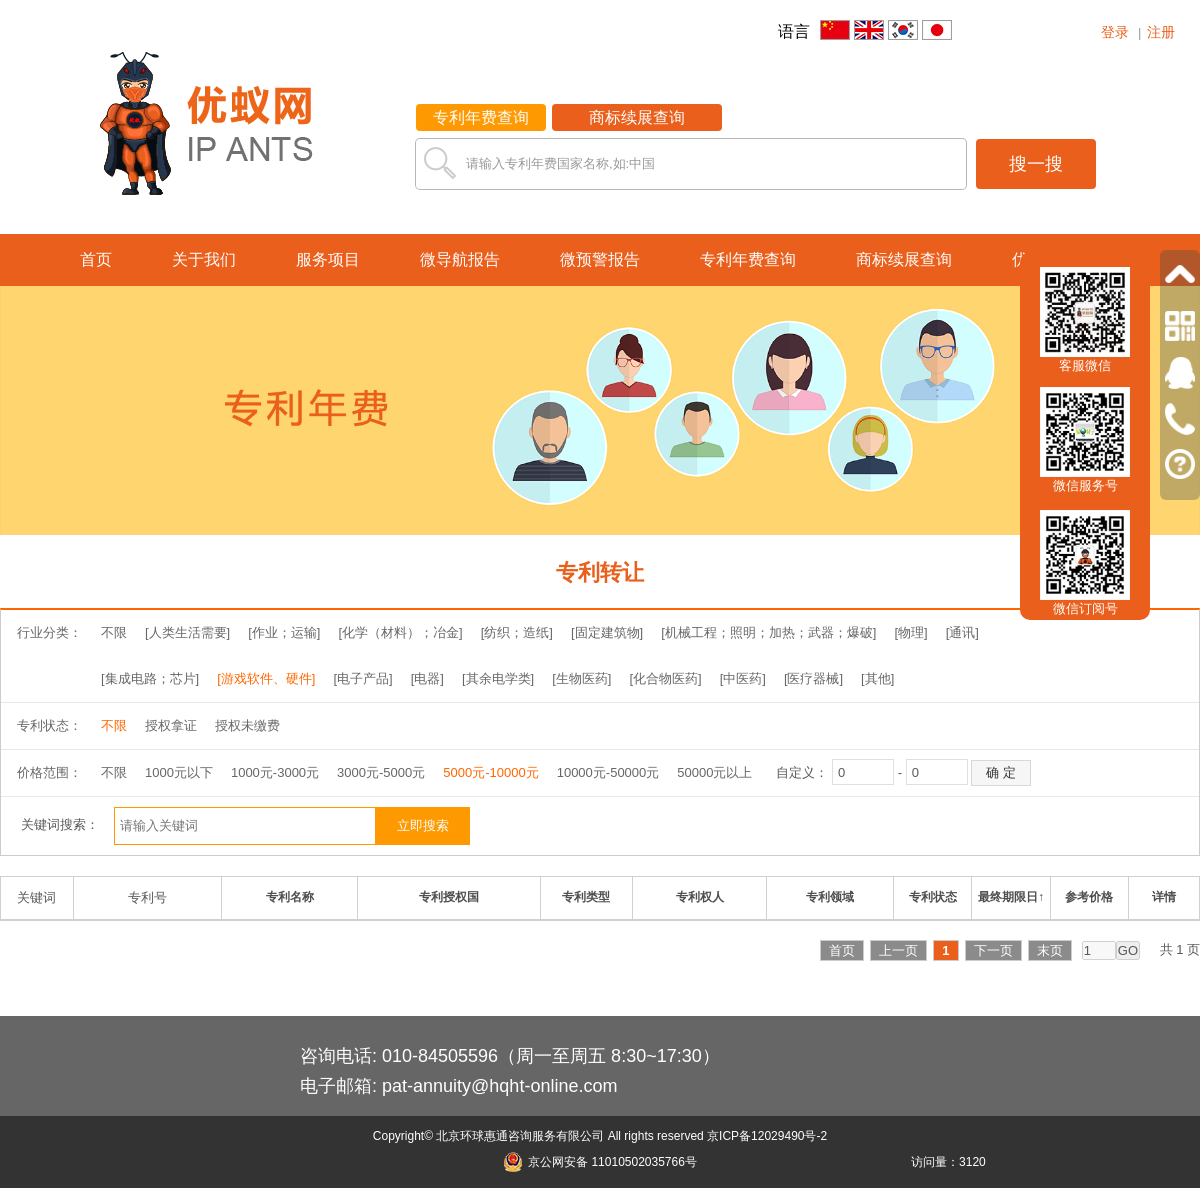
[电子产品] (362, 678)
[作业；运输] (284, 632)
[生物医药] (581, 678)
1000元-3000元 (275, 772)
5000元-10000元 (490, 772)
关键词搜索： (60, 824)
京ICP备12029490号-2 (767, 1136)
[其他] (877, 678)
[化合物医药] (665, 678)
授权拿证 (171, 725)
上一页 (898, 950)
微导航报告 (460, 259)
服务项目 (328, 259)
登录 (1115, 32)
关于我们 (204, 259)
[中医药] (743, 678)
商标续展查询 (637, 117)
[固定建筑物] (607, 632)
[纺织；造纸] (517, 632)
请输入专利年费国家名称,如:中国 (560, 163)
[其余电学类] (498, 678)
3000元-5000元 (381, 772)
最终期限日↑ (1011, 897)
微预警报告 (600, 259)
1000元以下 (179, 772)
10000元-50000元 (608, 772)
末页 (1050, 950)
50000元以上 (714, 772)
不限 (114, 632)
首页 (96, 259)
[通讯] (962, 632)
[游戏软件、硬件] (266, 678)
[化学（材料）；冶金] (400, 632)
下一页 (993, 950)
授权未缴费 (247, 725)
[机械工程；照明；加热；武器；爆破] (768, 632)
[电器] (427, 678)
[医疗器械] (813, 678)
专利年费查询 (481, 117)
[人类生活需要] (187, 632)
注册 (1161, 32)
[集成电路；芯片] (150, 678)
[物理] (910, 632)
